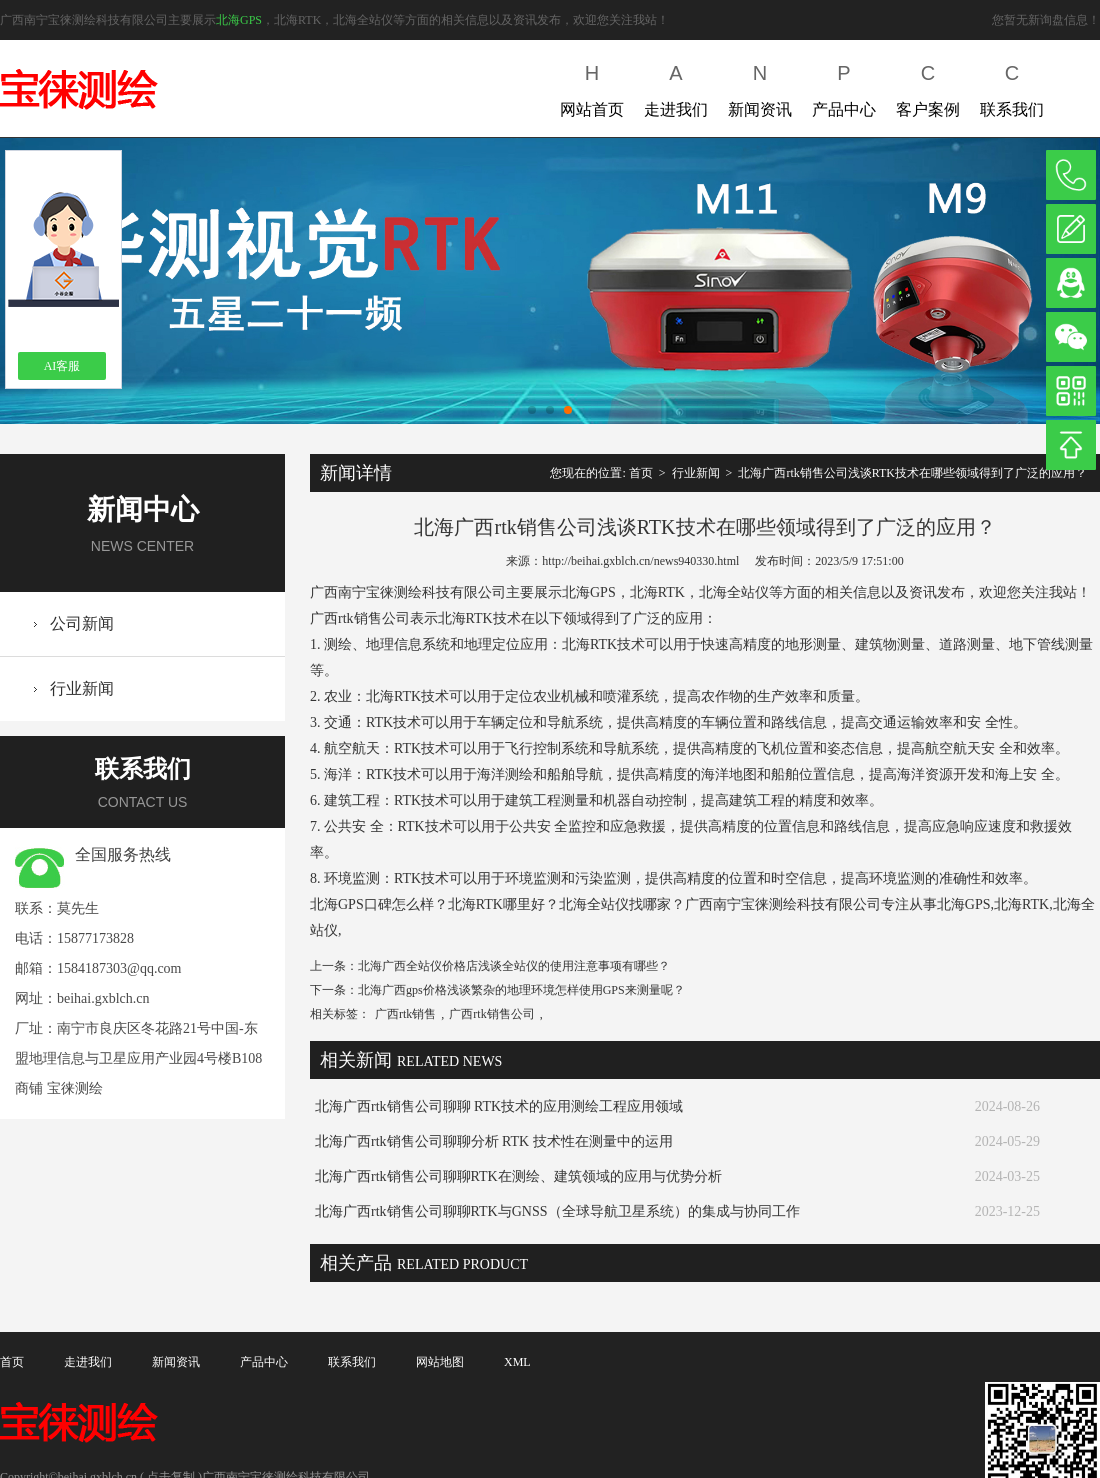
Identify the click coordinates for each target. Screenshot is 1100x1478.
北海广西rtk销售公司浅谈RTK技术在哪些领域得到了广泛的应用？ (912, 473)
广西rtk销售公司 (491, 1014)
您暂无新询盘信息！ (1046, 20)
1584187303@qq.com (119, 968)
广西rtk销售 (405, 1014)
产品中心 (844, 86)
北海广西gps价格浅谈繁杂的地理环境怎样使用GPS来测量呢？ (521, 990)
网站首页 (592, 86)
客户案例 (928, 86)
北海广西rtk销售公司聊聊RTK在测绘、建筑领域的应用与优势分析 (518, 1176)
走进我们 (676, 86)
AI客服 (62, 366)
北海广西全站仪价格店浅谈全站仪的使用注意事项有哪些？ (514, 966)
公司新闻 (82, 623)
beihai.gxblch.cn (103, 998)
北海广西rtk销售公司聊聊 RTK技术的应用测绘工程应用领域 (499, 1106)
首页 (641, 473)
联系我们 (1012, 86)
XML (517, 1362)
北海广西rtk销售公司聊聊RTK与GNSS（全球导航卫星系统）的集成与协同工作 (557, 1211)
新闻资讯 (760, 86)
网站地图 (440, 1362)
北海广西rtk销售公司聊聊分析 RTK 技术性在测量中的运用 (494, 1141)
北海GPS (239, 20)
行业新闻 (82, 688)
